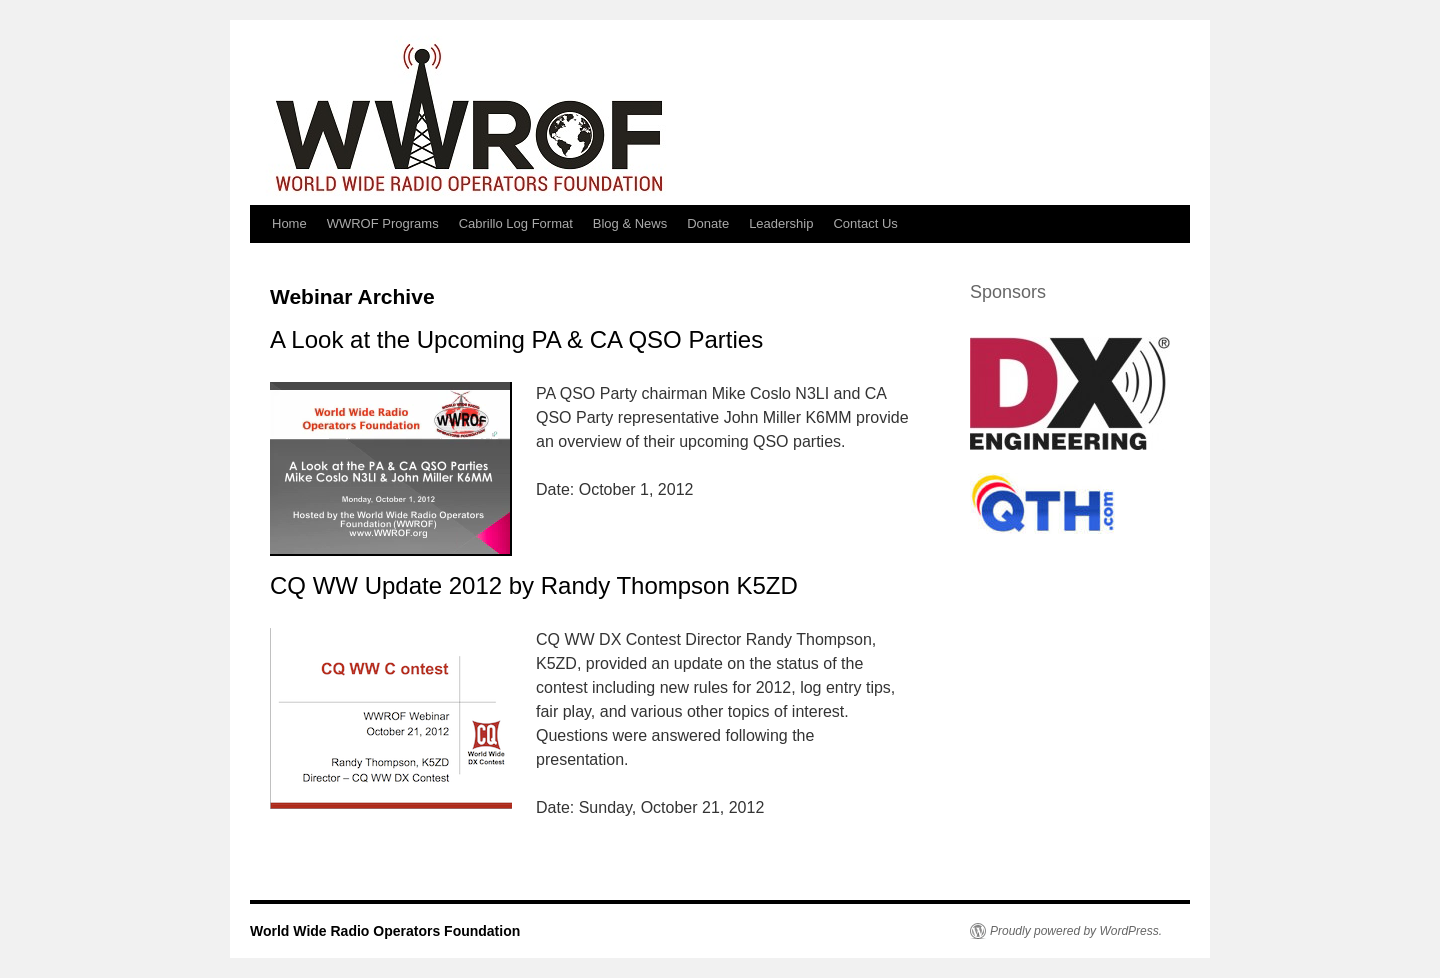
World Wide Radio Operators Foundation (385, 931)
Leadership (781, 223)
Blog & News (630, 223)
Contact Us (865, 223)
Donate (708, 223)
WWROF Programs (383, 223)
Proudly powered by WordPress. (1076, 931)
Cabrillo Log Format (516, 223)
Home (289, 223)
